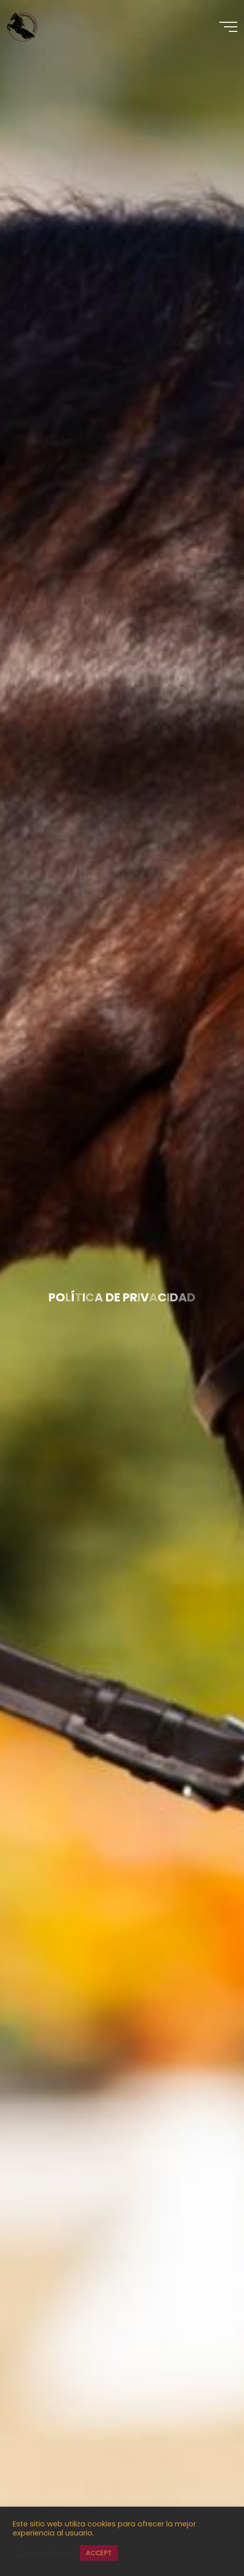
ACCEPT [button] (99, 2553)
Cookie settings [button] (43, 2553)
